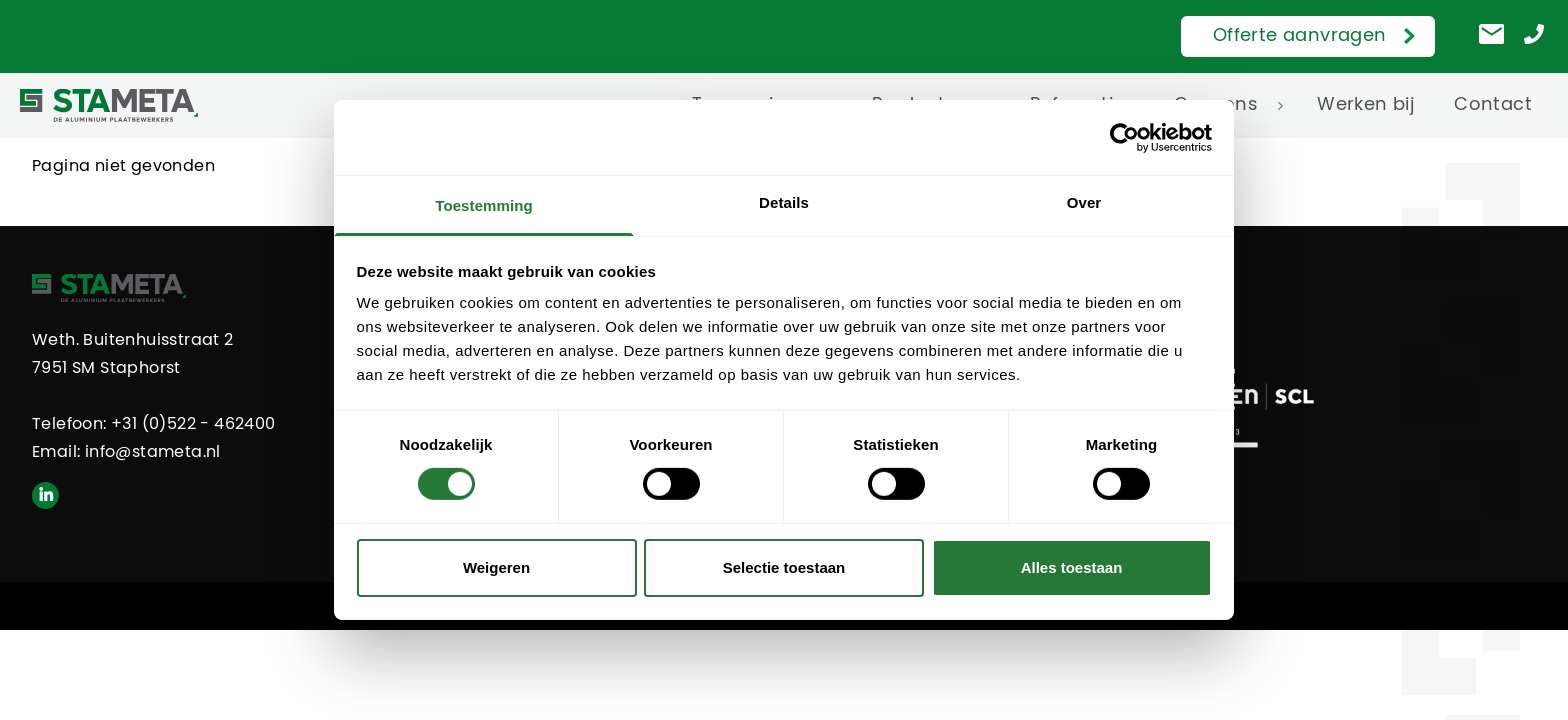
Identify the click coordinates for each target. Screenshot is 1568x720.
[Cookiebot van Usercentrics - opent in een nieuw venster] (1124, 137)
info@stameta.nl (153, 452)
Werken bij (1365, 105)
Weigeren (496, 567)
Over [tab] (1084, 202)
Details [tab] (784, 202)
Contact (1493, 105)
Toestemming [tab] (484, 205)
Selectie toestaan (784, 567)
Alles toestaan (1072, 567)
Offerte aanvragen (1300, 36)
